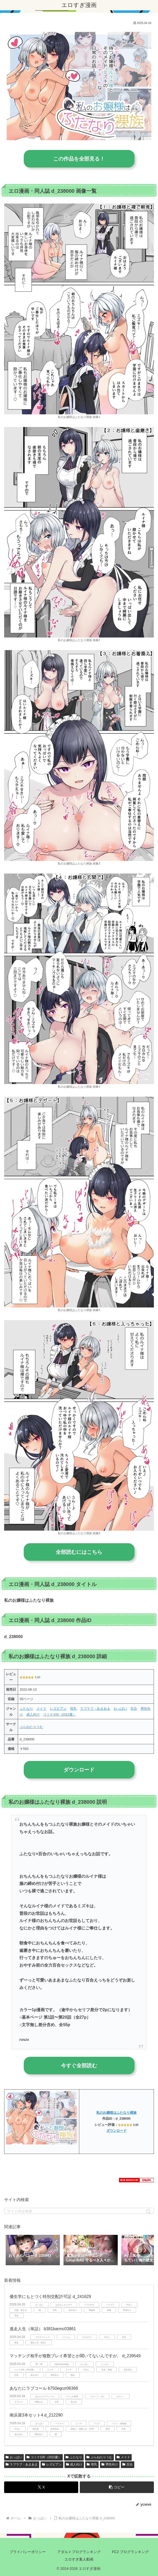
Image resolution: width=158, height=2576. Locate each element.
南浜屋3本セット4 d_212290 (36, 2415)
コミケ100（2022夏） (59, 1714)
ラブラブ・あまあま (95, 1708)
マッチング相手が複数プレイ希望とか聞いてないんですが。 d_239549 (75, 2356)
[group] (32, 2250)
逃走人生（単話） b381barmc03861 (43, 2329)
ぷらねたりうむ (31, 1727)
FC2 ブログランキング (130, 2552)
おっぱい (120, 1708)
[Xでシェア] (41, 2487)
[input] (79, 2211)
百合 (133, 1708)
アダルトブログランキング (79, 2552)
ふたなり (26, 1708)
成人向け (33, 1714)
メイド (41, 1708)
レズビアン (58, 1708)
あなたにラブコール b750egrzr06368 (44, 2388)
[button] (148, 2211)
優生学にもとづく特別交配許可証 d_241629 (50, 2296)
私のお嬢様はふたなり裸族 (116, 2112)
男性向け (109, 2464)
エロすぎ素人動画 (79, 2559)
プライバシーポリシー (28, 2552)
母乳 (73, 1708)
